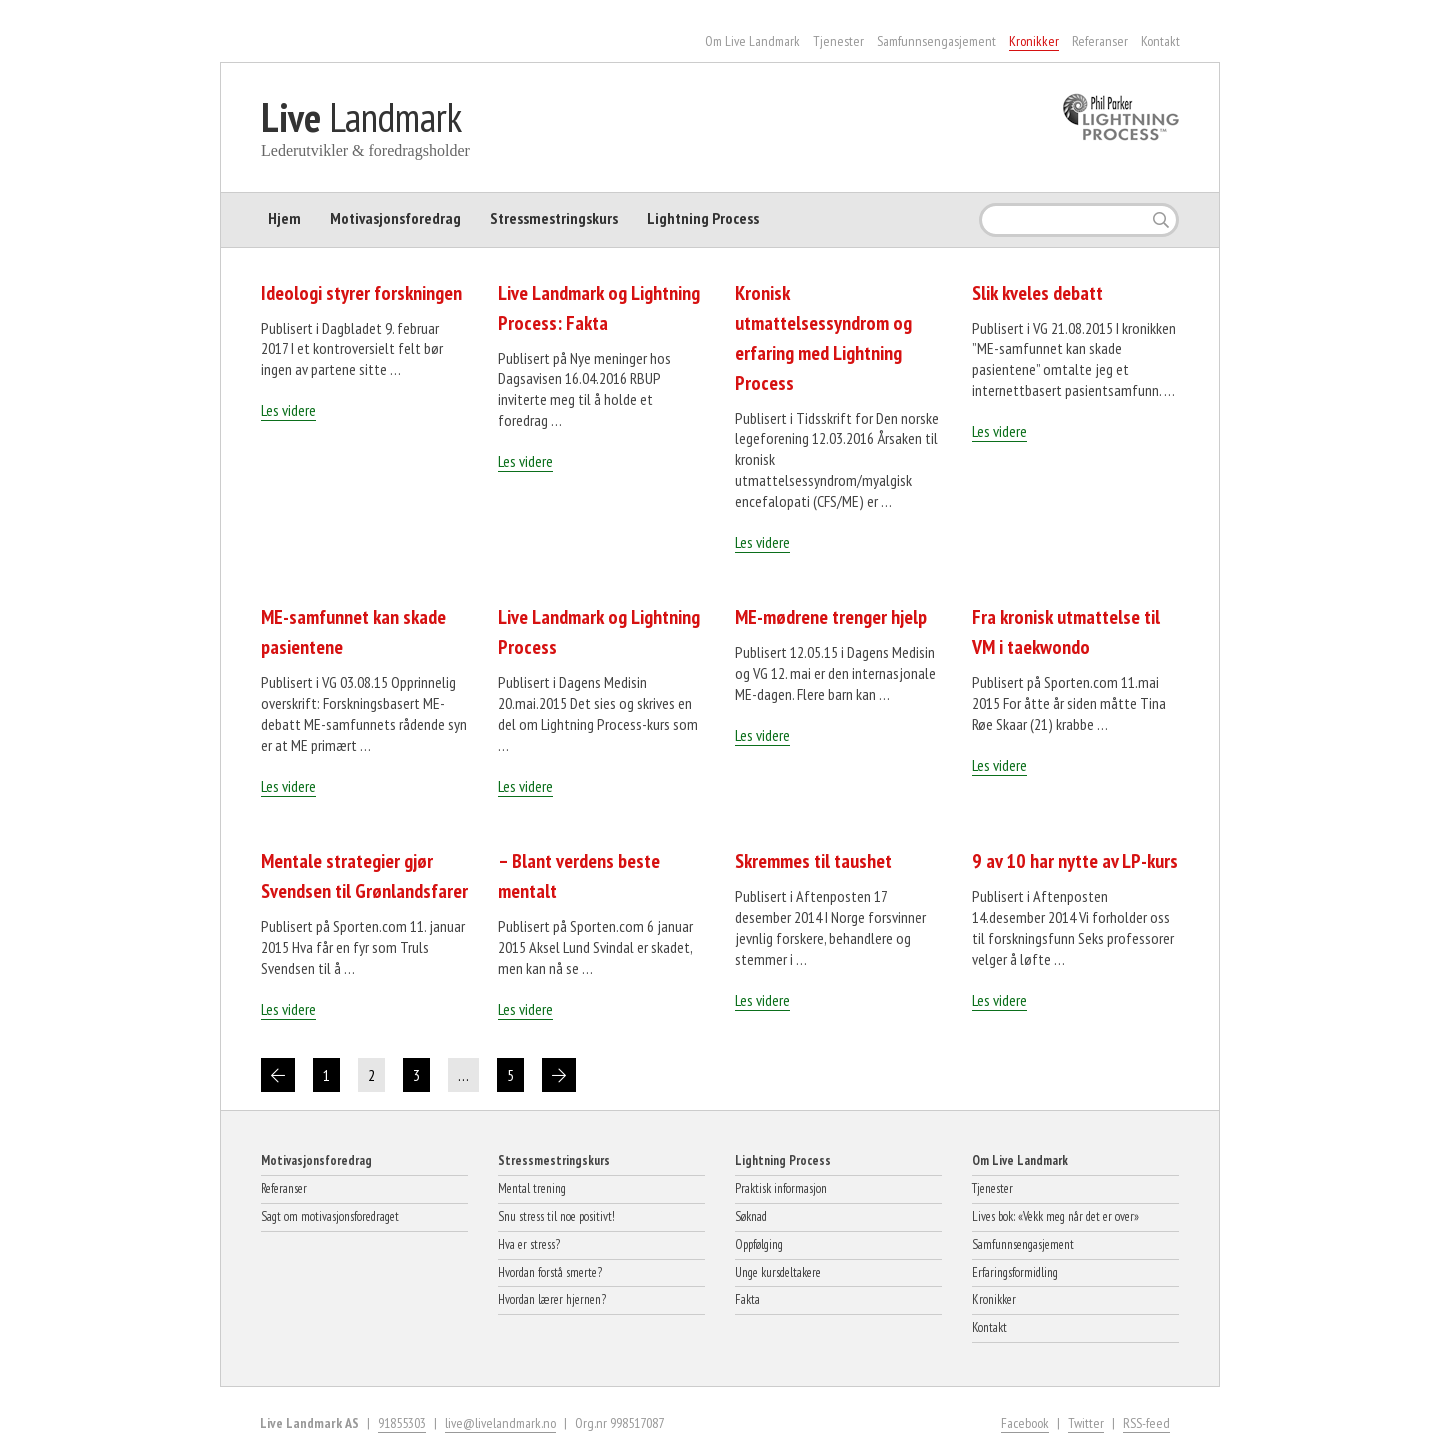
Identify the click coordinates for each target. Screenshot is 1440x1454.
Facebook (1025, 1423)
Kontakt (1160, 41)
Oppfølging (759, 1244)
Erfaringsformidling (1015, 1272)
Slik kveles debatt (1037, 293)
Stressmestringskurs (554, 218)
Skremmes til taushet (813, 861)
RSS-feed (1146, 1423)
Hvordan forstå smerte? (550, 1272)
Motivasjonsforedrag (395, 218)
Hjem (284, 218)
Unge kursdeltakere (778, 1272)
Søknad (751, 1216)
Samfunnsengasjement (936, 41)
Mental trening (532, 1188)
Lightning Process (703, 218)
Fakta (747, 1299)
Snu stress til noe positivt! (556, 1216)
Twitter (1086, 1423)
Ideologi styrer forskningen (361, 293)
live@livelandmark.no (500, 1423)
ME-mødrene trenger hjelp (831, 617)
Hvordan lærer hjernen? (552, 1299)
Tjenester (838, 41)
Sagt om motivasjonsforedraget (330, 1216)
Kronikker (1034, 41)
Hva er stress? (529, 1244)
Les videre (288, 410)
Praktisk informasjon (781, 1188)
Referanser (1100, 41)
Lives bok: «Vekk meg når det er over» (1055, 1216)
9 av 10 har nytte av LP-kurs (1075, 861)
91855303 (402, 1423)
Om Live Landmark (752, 41)
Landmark (361, 117)
